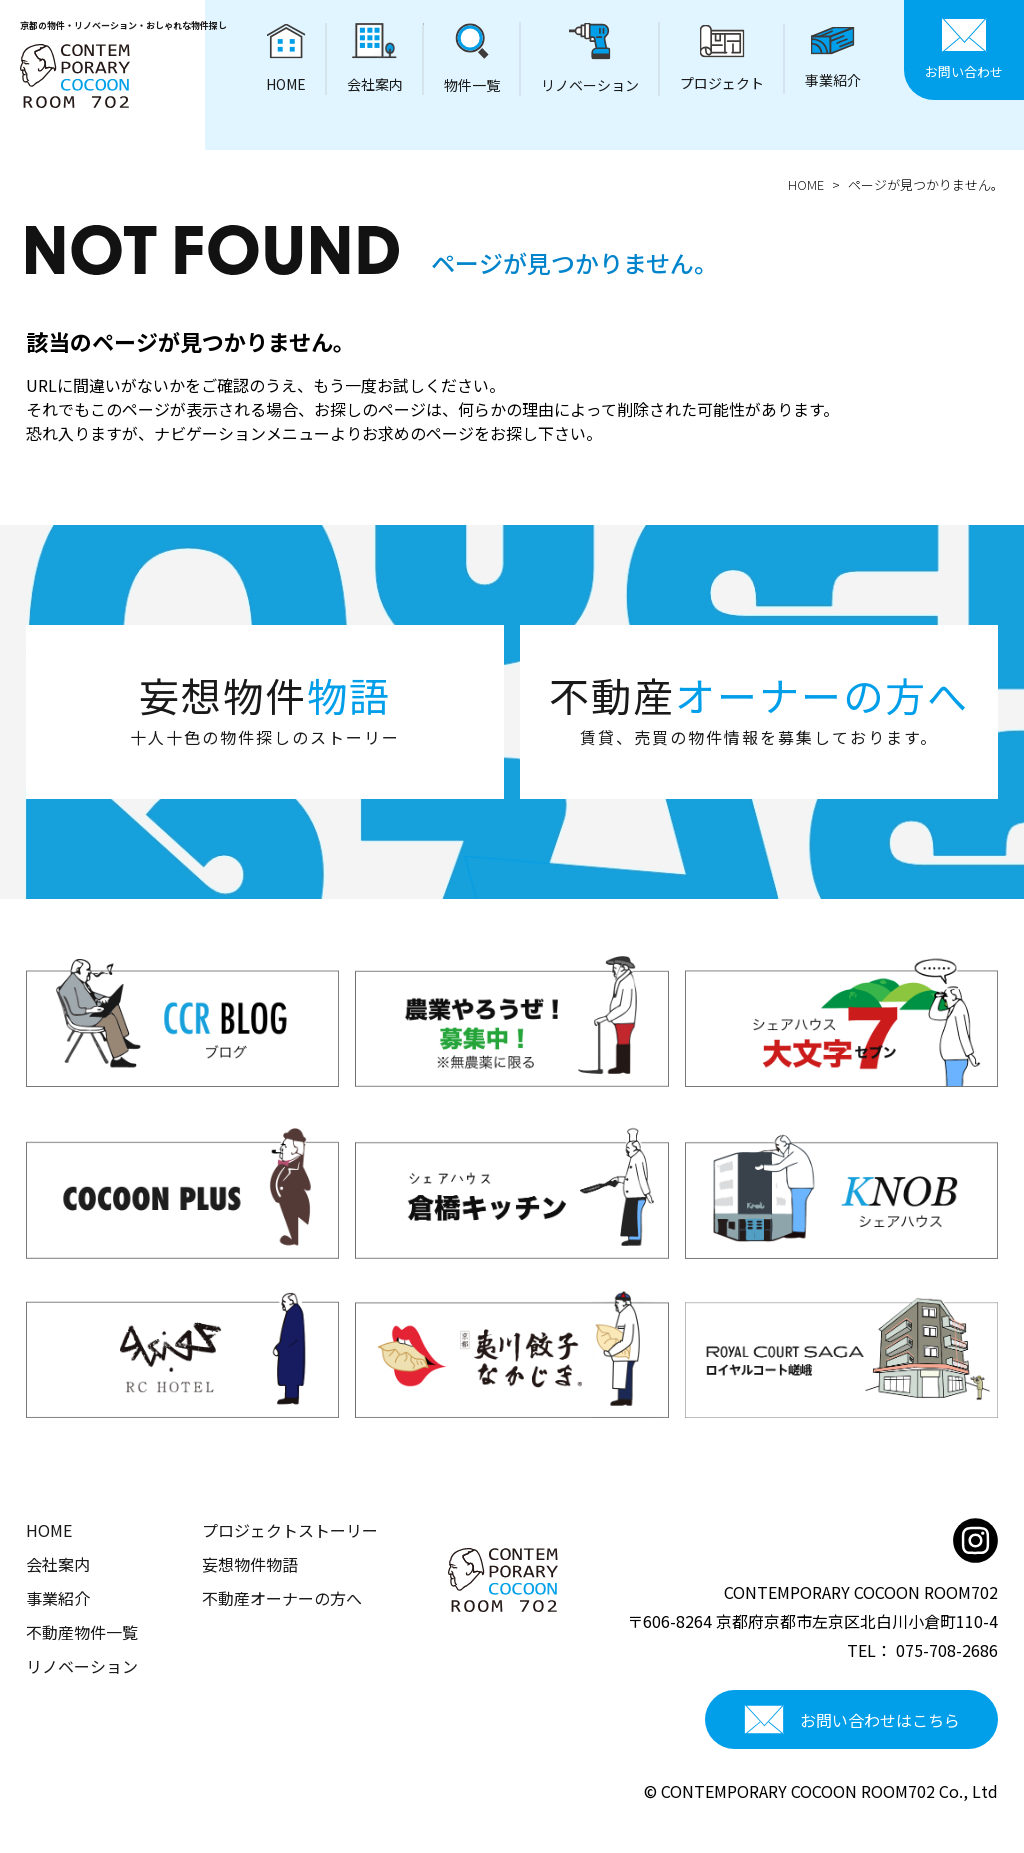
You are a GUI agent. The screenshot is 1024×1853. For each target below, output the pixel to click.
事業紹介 (58, 1598)
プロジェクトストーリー (290, 1530)
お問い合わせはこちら (852, 1720)
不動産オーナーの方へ (282, 1598)
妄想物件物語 (250, 1564)
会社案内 (58, 1564)
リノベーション (82, 1666)
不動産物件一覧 (82, 1632)
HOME (806, 184)
